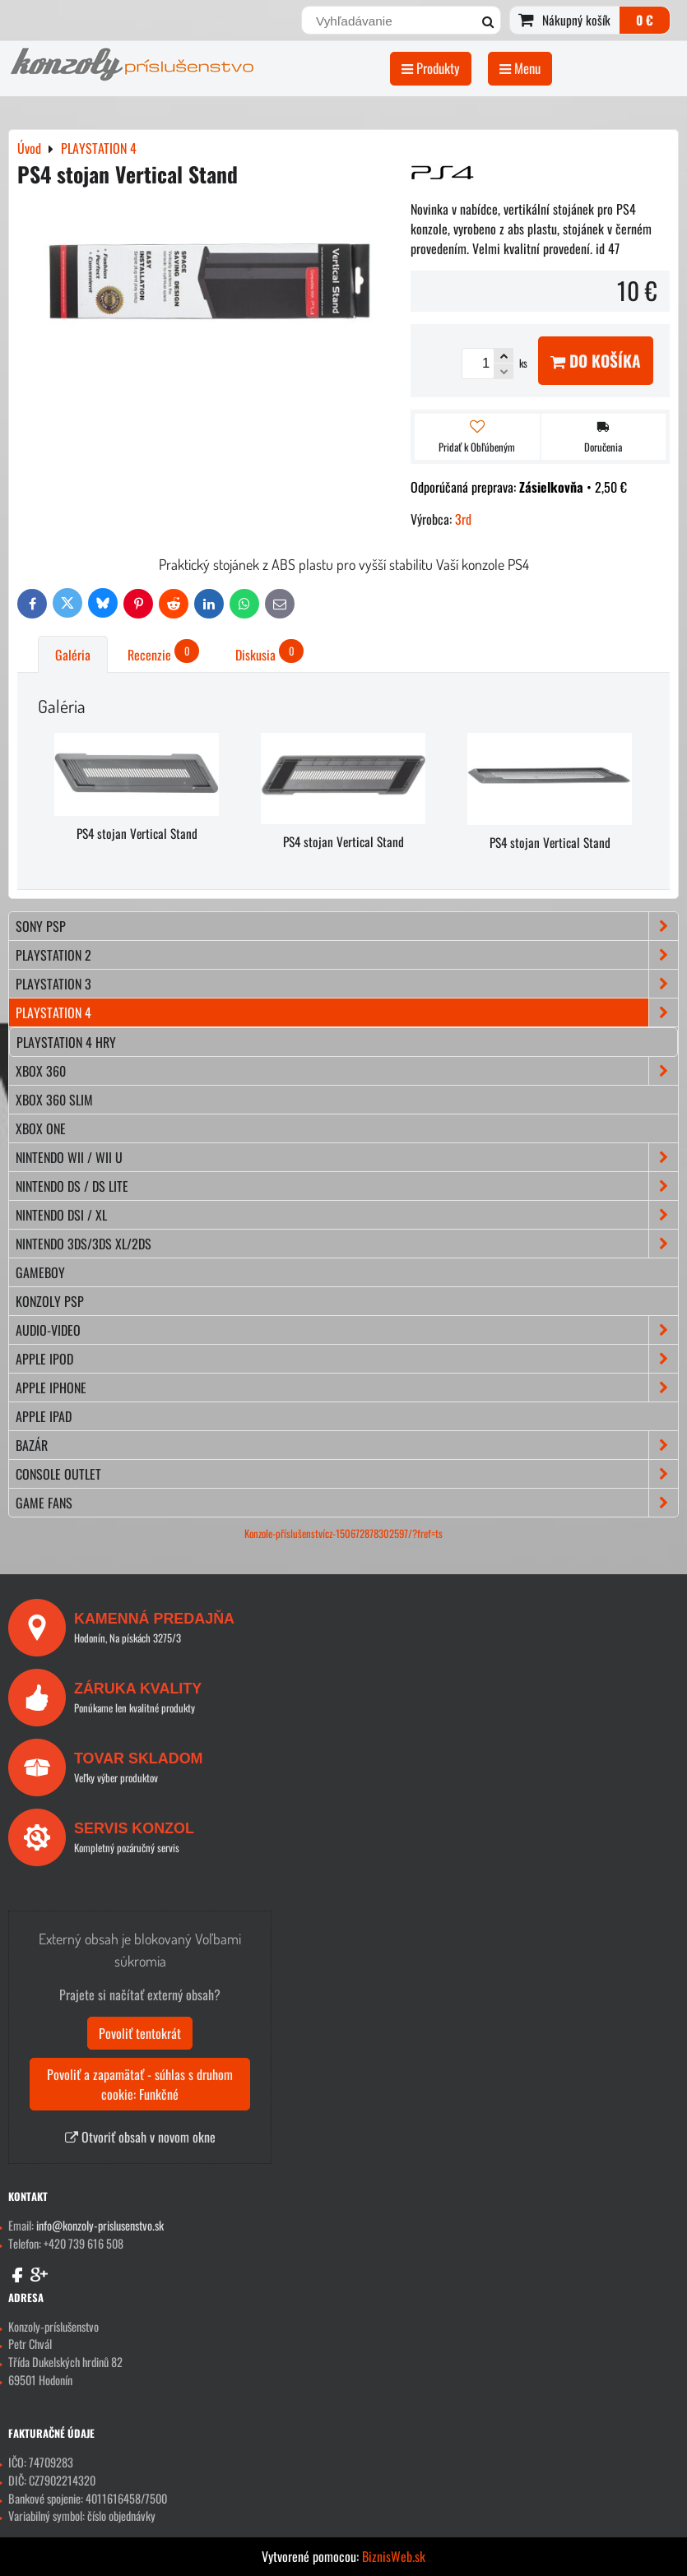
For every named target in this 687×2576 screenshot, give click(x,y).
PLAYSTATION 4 (347, 1012)
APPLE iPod (347, 1359)
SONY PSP (347, 926)
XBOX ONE (41, 1128)
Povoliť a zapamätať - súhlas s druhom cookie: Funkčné (140, 2084)
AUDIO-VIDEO (347, 1330)
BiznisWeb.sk (393, 2556)
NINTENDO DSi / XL (347, 1215)
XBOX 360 (347, 1071)
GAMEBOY (40, 1272)
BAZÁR (347, 1445)
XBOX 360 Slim (54, 1100)
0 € (644, 20)
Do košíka (595, 361)
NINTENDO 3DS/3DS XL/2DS (347, 1244)
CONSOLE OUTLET (347, 1474)
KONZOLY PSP (50, 1301)
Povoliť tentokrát (140, 2033)
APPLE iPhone (347, 1388)
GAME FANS (347, 1503)
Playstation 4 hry (66, 1042)
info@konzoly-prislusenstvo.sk (100, 2225)
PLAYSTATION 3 (347, 984)
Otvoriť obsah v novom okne (140, 2137)
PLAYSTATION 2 (347, 955)
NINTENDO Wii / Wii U (347, 1157)
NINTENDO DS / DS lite (347, 1186)
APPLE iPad (44, 1416)
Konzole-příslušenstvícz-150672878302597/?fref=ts (343, 1533)
